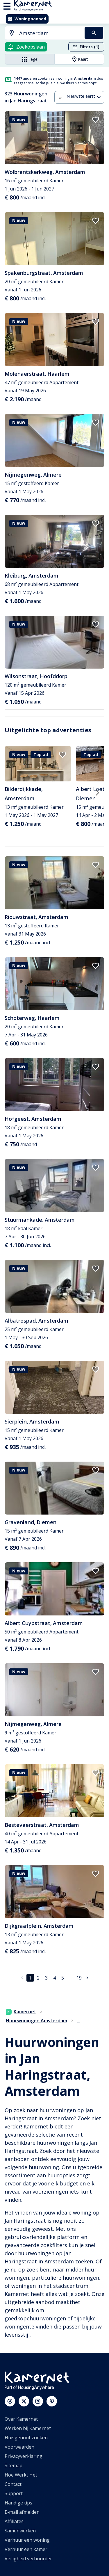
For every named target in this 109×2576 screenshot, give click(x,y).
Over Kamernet (21, 2419)
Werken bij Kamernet (28, 2428)
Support (14, 2493)
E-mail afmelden (22, 2512)
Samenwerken (20, 2530)
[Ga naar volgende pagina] (87, 1978)
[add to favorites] (96, 120)
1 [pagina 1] (30, 1978)
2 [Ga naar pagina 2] (38, 1978)
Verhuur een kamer (26, 2549)
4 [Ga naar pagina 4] (54, 1978)
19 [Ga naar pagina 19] (79, 1978)
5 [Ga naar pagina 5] (62, 1978)
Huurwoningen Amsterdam (36, 2020)
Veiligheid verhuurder (28, 2558)
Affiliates (14, 2521)
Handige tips (18, 2503)
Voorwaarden (19, 2447)
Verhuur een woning (27, 2540)
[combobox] (41, 33)
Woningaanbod (27, 19)
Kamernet (21, 2011)
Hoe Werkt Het (21, 2475)
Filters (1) (86, 46)
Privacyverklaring (23, 2456)
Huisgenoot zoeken (26, 2437)
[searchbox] (50, 33)
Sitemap (13, 2465)
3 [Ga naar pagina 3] (46, 1978)
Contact (13, 2484)
